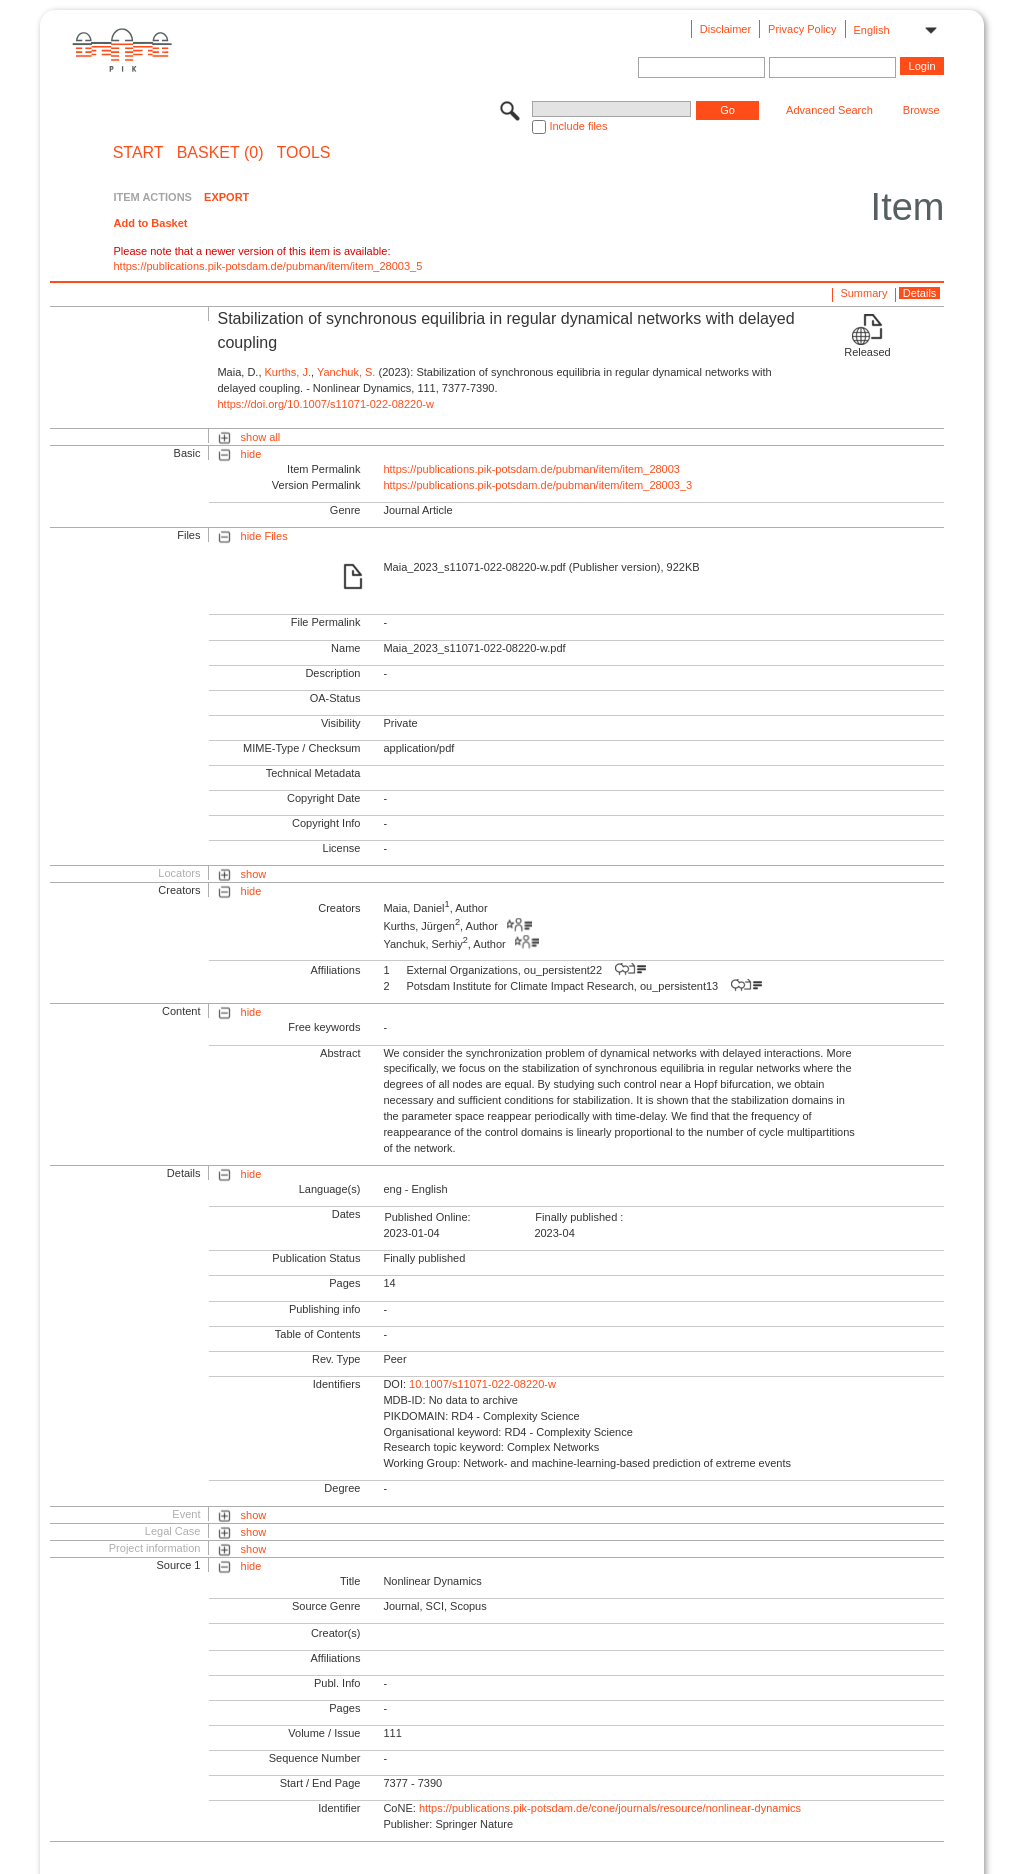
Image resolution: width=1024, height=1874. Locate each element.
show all (261, 437)
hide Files (264, 536)
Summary (863, 293)
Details (920, 293)
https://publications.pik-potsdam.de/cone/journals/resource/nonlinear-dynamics (610, 1808)
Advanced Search (829, 110)
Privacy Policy (802, 29)
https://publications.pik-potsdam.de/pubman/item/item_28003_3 (537, 485)
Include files (578, 126)
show (254, 874)
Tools (304, 153)
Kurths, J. (288, 372)
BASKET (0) (220, 153)
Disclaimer (725, 29)
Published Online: (427, 1217)
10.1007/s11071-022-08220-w (482, 1384)
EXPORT (226, 197)
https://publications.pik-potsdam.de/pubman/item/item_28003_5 (267, 266)
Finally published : (579, 1217)
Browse (921, 110)
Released (867, 352)
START (138, 153)
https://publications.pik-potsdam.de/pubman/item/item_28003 (531, 469)
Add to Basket (150, 223)
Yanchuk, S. (346, 372)
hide (251, 454)
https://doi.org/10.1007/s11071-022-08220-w (325, 404)
